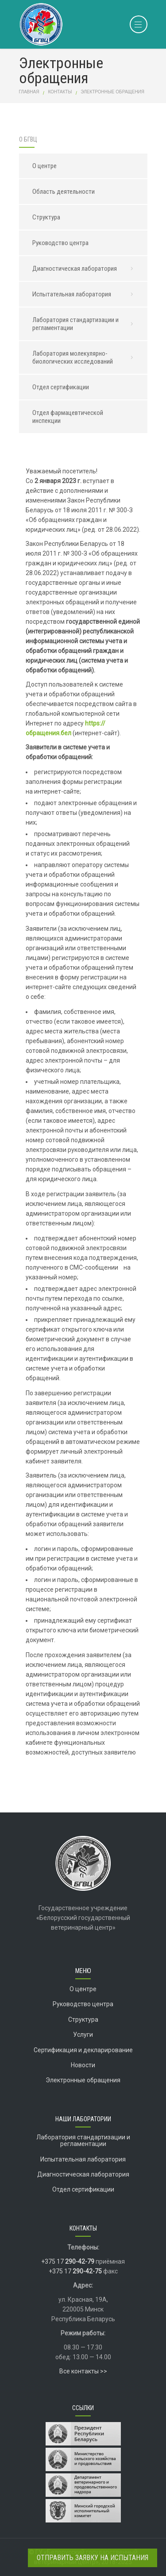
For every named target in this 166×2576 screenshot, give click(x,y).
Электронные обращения (83, 2080)
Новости (83, 2065)
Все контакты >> (83, 2371)
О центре (44, 166)
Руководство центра (60, 243)
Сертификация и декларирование (83, 2050)
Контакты (60, 91)
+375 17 (67, 2261)
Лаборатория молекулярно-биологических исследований (85, 357)
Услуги (83, 2034)
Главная (29, 91)
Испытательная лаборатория (85, 294)
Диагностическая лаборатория (85, 268)
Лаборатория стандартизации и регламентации (85, 324)
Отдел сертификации (60, 387)
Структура (46, 217)
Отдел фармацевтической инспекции (67, 417)
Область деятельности (63, 192)
